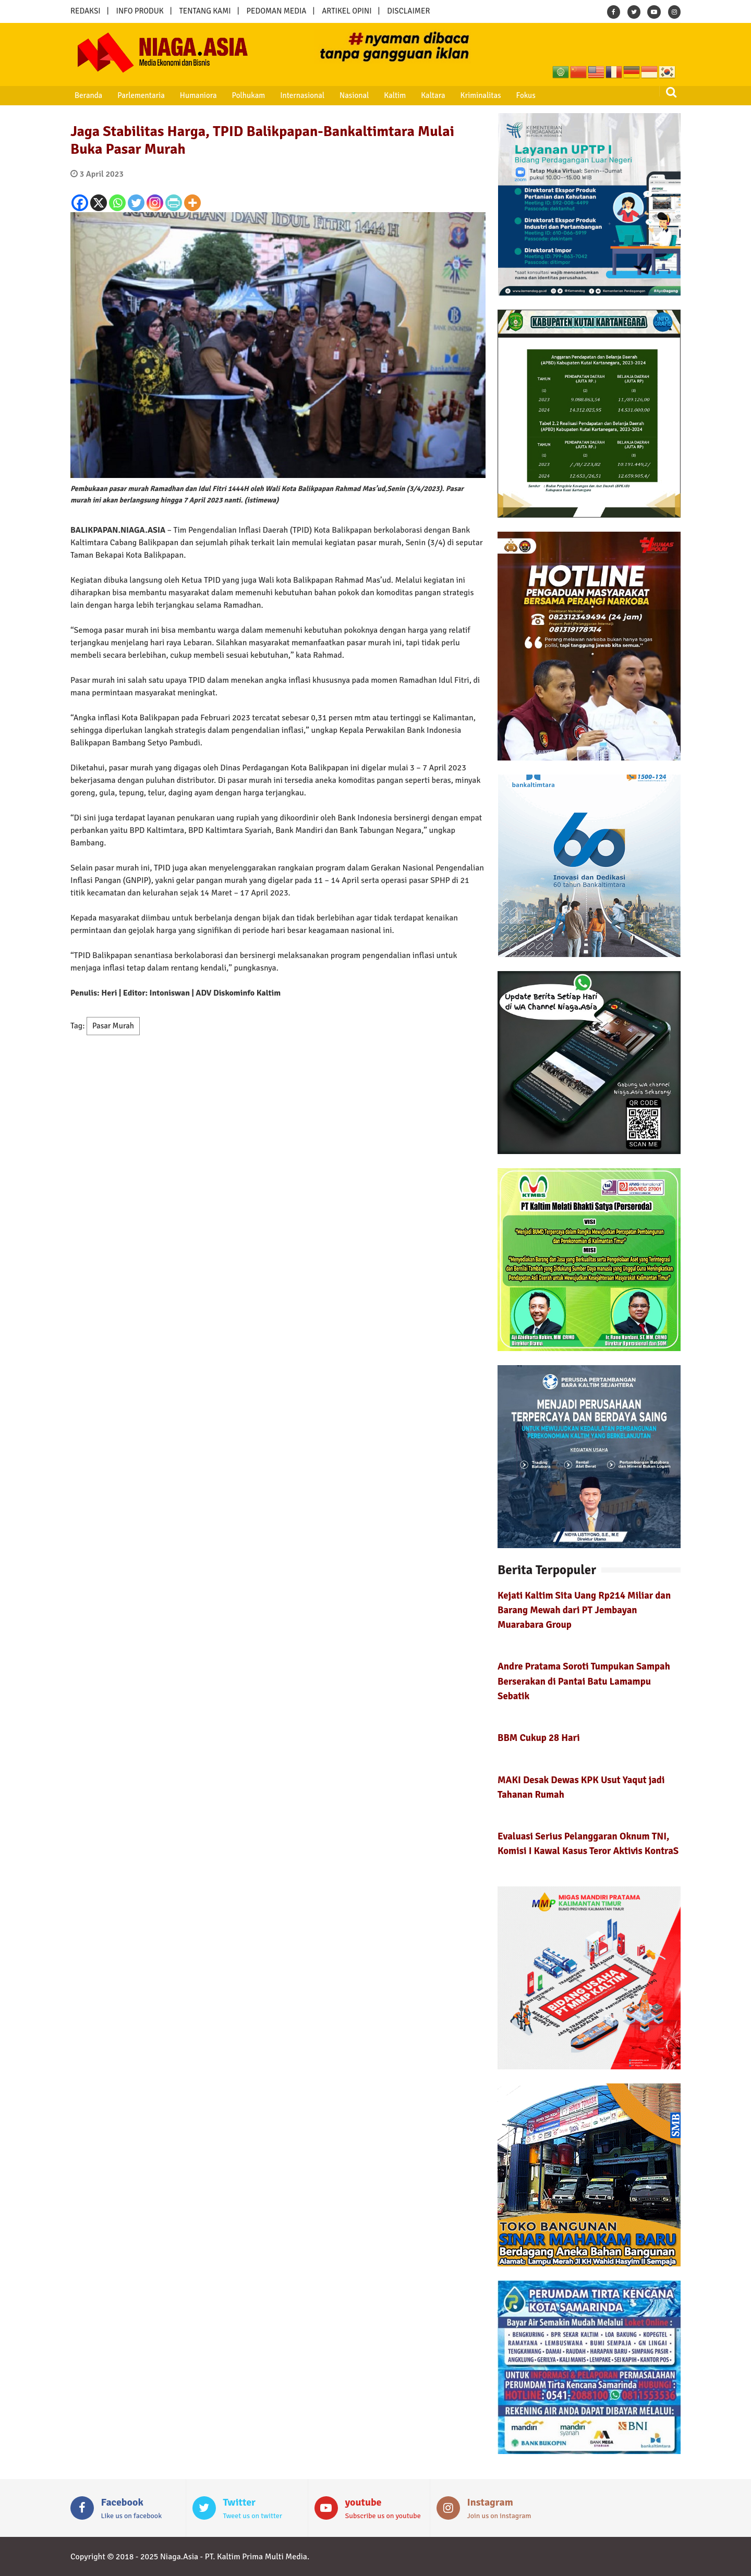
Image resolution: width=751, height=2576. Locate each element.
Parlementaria (137, 95)
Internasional (292, 95)
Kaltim (381, 95)
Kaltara (417, 95)
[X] (98, 202)
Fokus (505, 95)
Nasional (342, 95)
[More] (192, 202)
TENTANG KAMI (205, 11)
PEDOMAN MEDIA (276, 11)
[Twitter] (136, 202)
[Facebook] (79, 202)
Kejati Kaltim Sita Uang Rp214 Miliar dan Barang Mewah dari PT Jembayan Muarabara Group (584, 1609)
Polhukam (240, 95)
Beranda (86, 95)
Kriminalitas (462, 95)
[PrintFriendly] (173, 202)
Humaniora (192, 95)
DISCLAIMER (408, 11)
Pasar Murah (113, 1026)
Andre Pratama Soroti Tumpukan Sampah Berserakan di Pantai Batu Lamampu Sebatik (584, 1680)
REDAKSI (85, 11)
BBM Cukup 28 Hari (539, 1738)
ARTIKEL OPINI (346, 11)
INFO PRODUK (140, 11)
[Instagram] (155, 202)
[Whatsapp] (117, 202)
